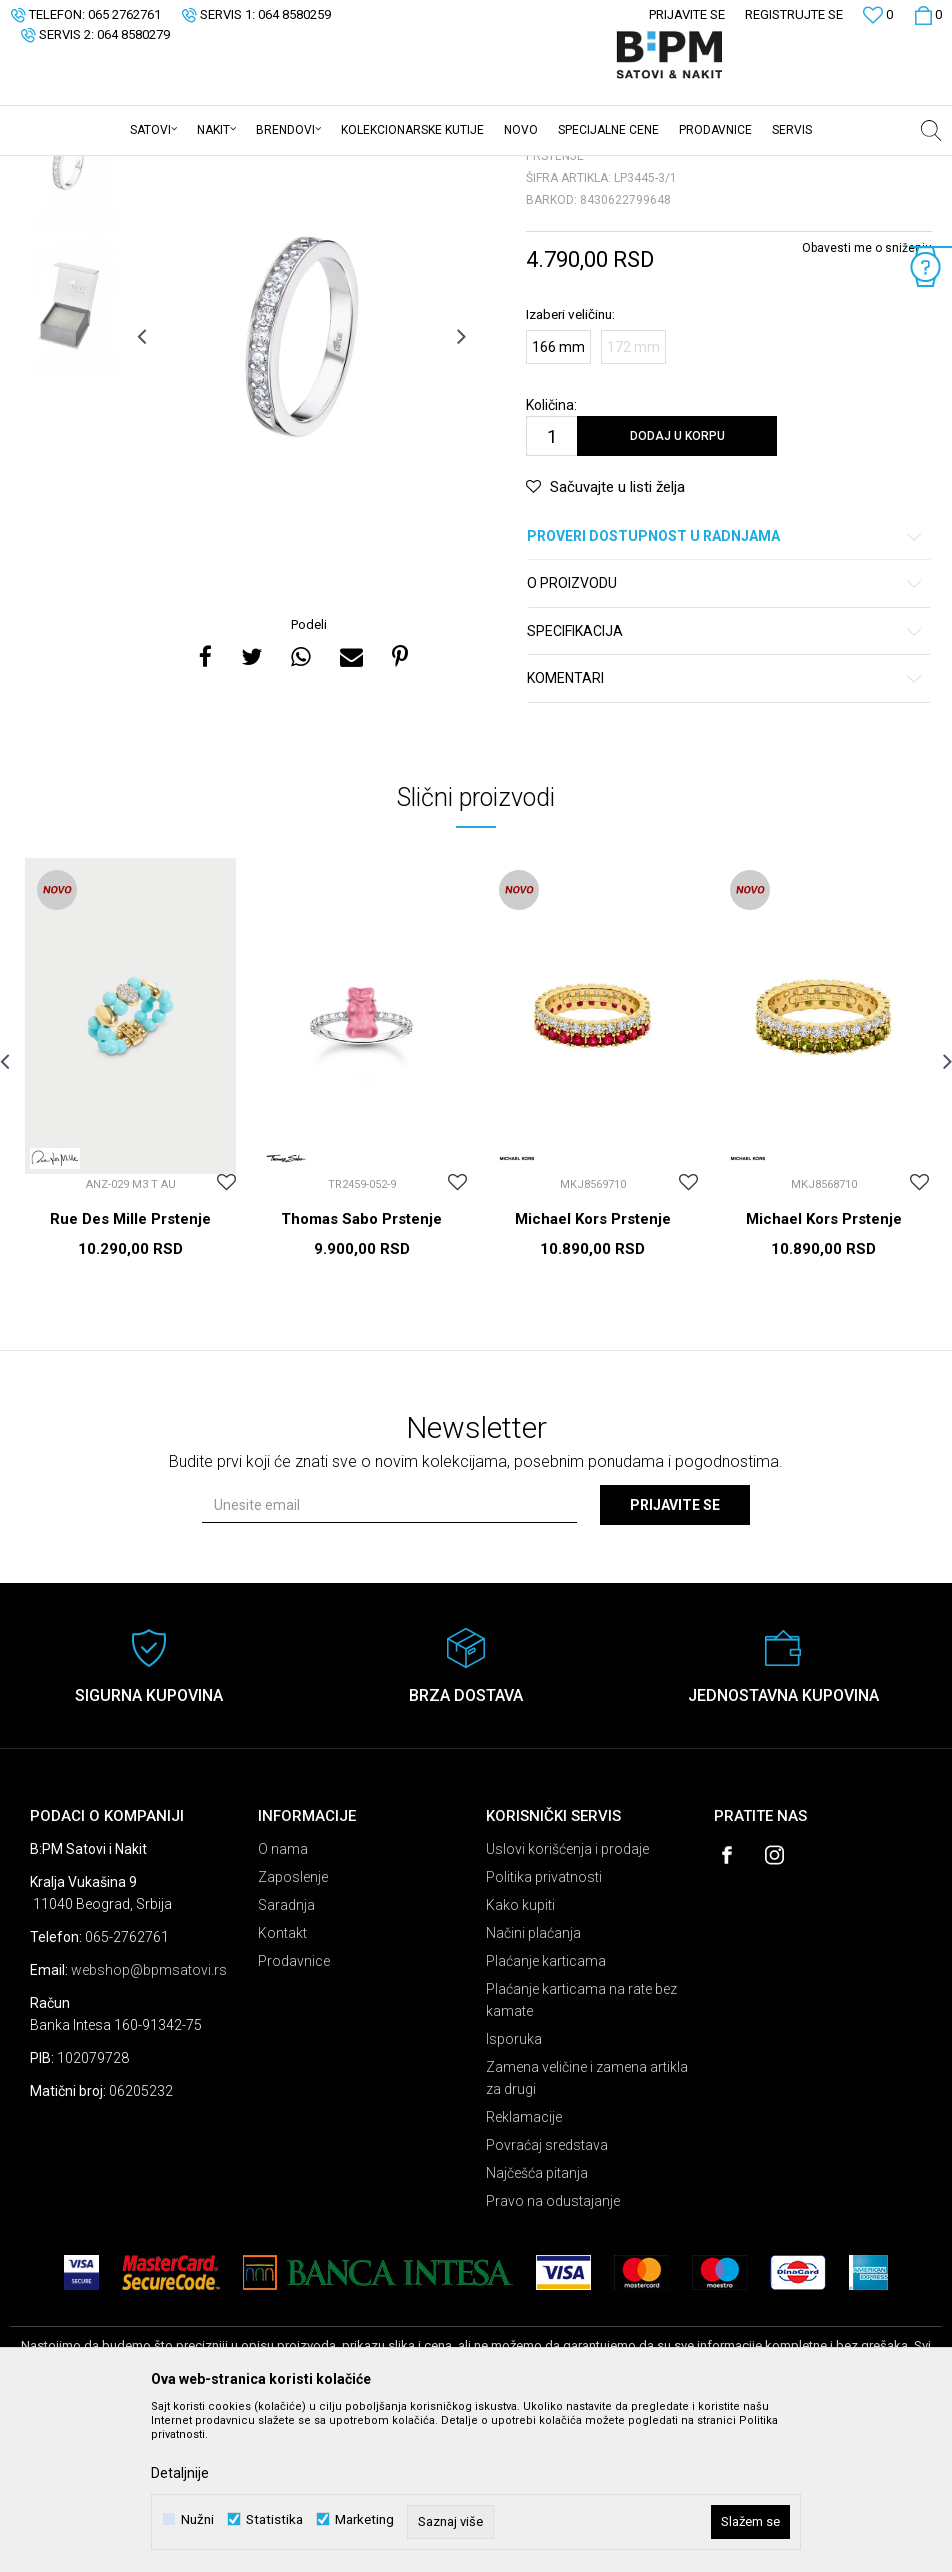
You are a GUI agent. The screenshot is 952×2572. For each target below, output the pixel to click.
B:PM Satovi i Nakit (61, 169)
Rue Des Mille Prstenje (130, 1375)
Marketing (364, 2519)
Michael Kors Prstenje (593, 1375)
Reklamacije (524, 2273)
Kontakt (282, 2089)
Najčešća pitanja (537, 2329)
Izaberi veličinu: (570, 470)
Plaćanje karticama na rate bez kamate (581, 2156)
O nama (283, 2005)
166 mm (558, 503)
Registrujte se (794, 14)
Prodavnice (294, 2117)
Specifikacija (725, 787)
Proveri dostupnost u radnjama (725, 692)
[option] (68, 317)
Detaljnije (180, 2473)
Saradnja (286, 2061)
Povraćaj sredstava (547, 2301)
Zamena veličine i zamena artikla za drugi (587, 2234)
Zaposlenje (293, 2033)
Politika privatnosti (544, 2033)
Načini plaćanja (533, 2089)
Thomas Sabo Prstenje (361, 1375)
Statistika (274, 2519)
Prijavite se (675, 1661)
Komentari (725, 834)
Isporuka (514, 2195)
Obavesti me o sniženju (867, 404)
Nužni (197, 2519)
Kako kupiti (520, 2061)
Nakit (207, 169)
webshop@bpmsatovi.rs (149, 2126)
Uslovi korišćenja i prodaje (567, 2005)
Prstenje (259, 169)
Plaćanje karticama (546, 2117)
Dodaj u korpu (677, 592)
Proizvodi (152, 169)
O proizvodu (725, 739)
